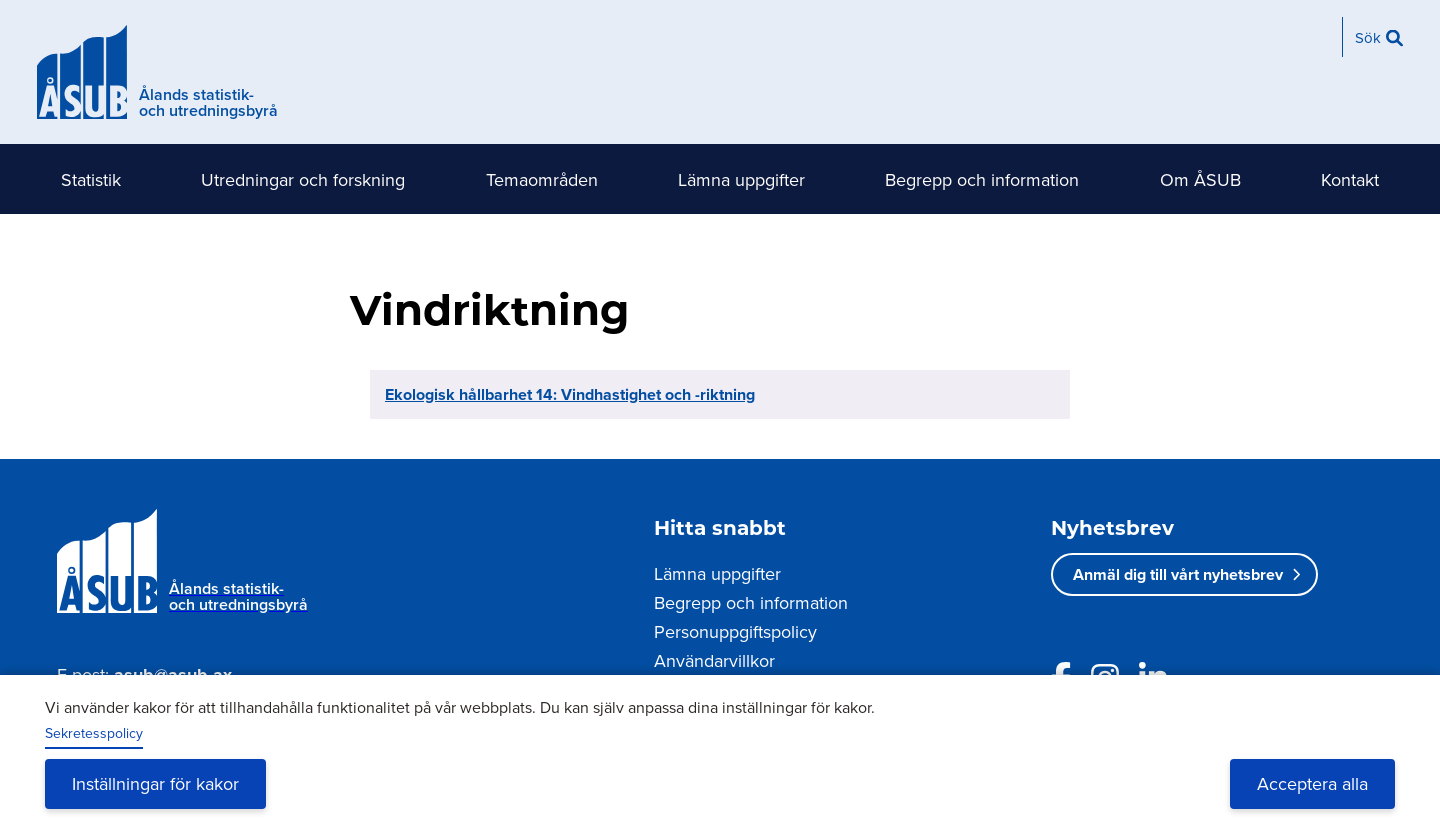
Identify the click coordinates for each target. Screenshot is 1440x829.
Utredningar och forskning (303, 179)
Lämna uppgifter (741, 179)
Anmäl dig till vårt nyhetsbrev (1178, 574)
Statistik (91, 179)
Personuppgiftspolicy (735, 631)
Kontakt (1350, 179)
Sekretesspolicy (94, 733)
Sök (1368, 37)
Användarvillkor (714, 660)
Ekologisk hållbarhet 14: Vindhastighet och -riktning (570, 394)
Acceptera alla (1312, 783)
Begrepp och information (982, 179)
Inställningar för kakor (155, 783)
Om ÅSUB (1200, 179)
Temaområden (542, 179)
